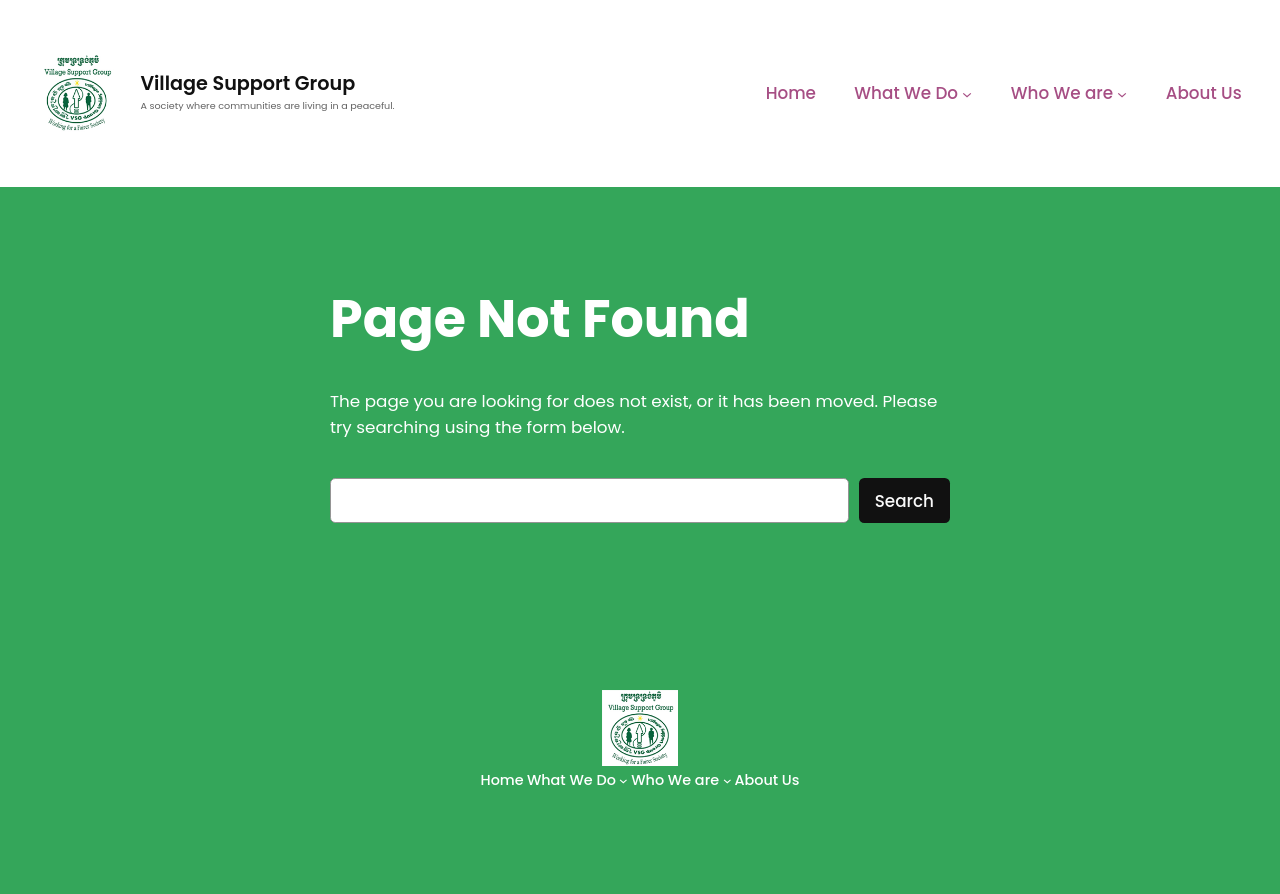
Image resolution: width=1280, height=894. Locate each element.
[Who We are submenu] (1122, 93)
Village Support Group (247, 83)
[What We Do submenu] (967, 93)
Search (904, 501)
